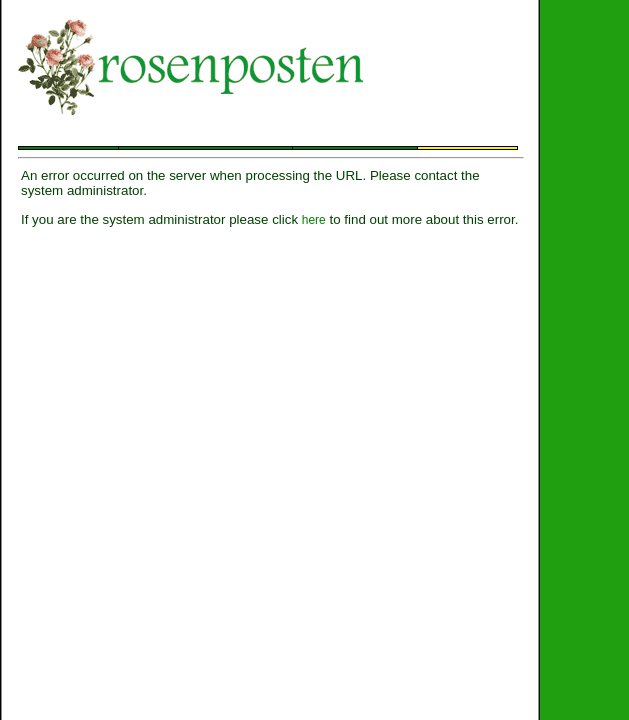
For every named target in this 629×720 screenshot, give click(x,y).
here (314, 220)
